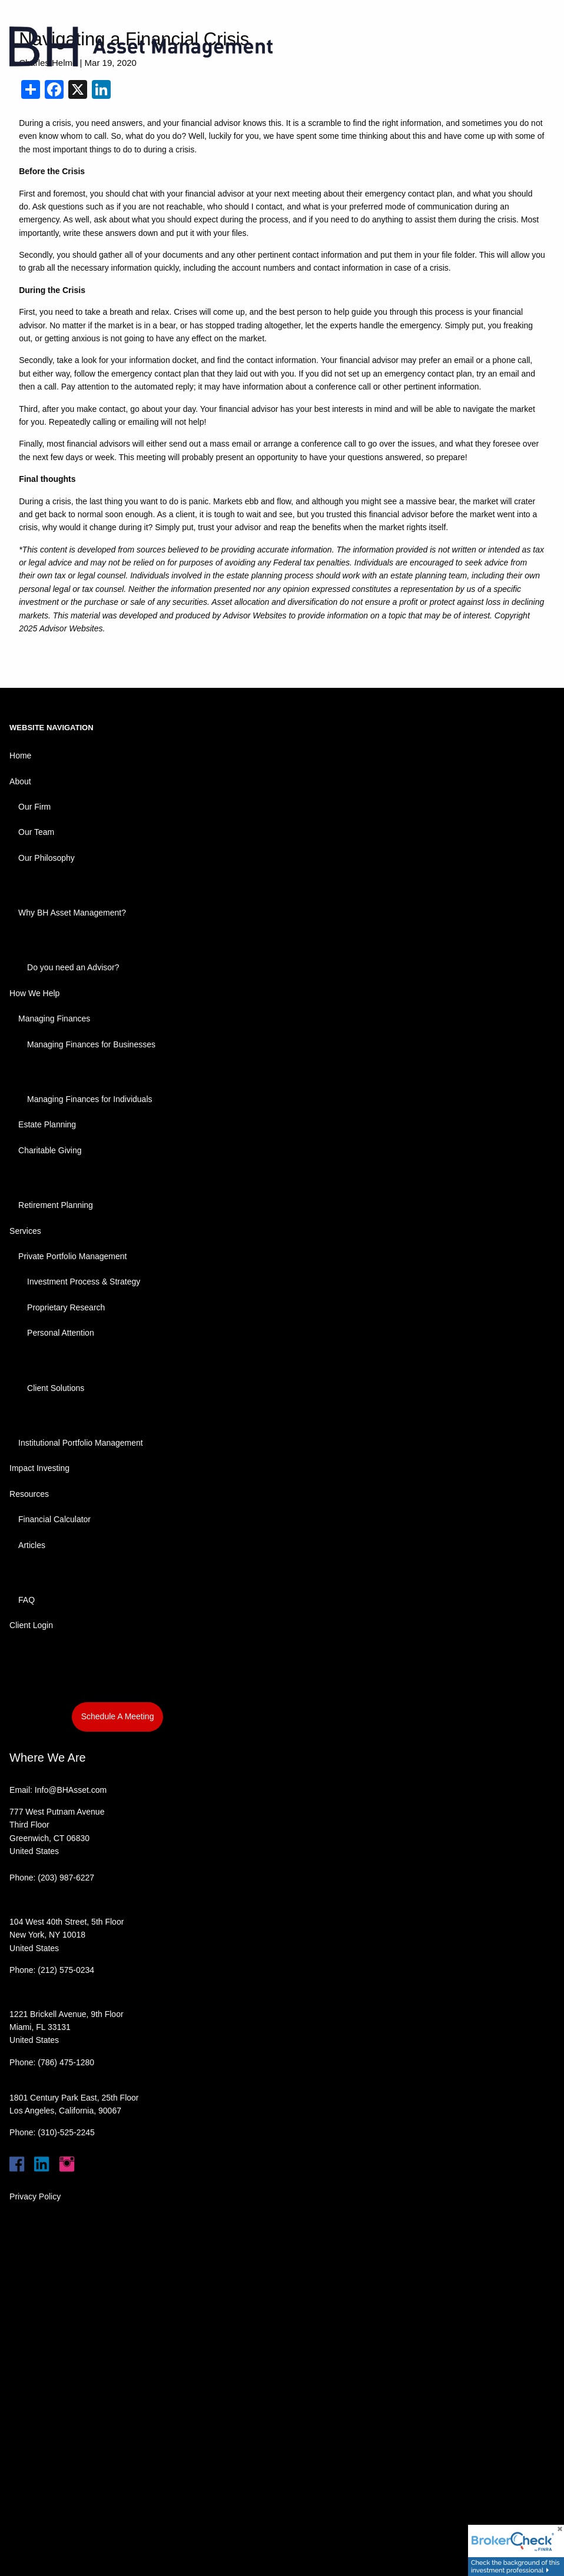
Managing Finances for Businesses (91, 1044)
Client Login (31, 1625)
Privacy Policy (35, 2196)
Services (25, 1231)
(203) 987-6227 (66, 1877)
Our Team (36, 832)
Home (20, 755)
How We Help (34, 993)
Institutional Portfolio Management (80, 1442)
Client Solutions (55, 1388)
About (20, 781)
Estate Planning (47, 1124)
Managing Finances (54, 1018)
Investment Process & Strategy (83, 1281)
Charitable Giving (49, 1150)
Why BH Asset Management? (72, 912)
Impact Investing (39, 1468)
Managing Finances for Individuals (89, 1099)
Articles (31, 1545)
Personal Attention (60, 1332)
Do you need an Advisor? (73, 967)
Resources (29, 1494)
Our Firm (34, 806)
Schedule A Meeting (117, 1716)
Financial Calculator (54, 1519)
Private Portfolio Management (72, 1256)
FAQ (26, 1600)
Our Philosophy (46, 858)
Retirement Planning (55, 1205)
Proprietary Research (66, 1307)
